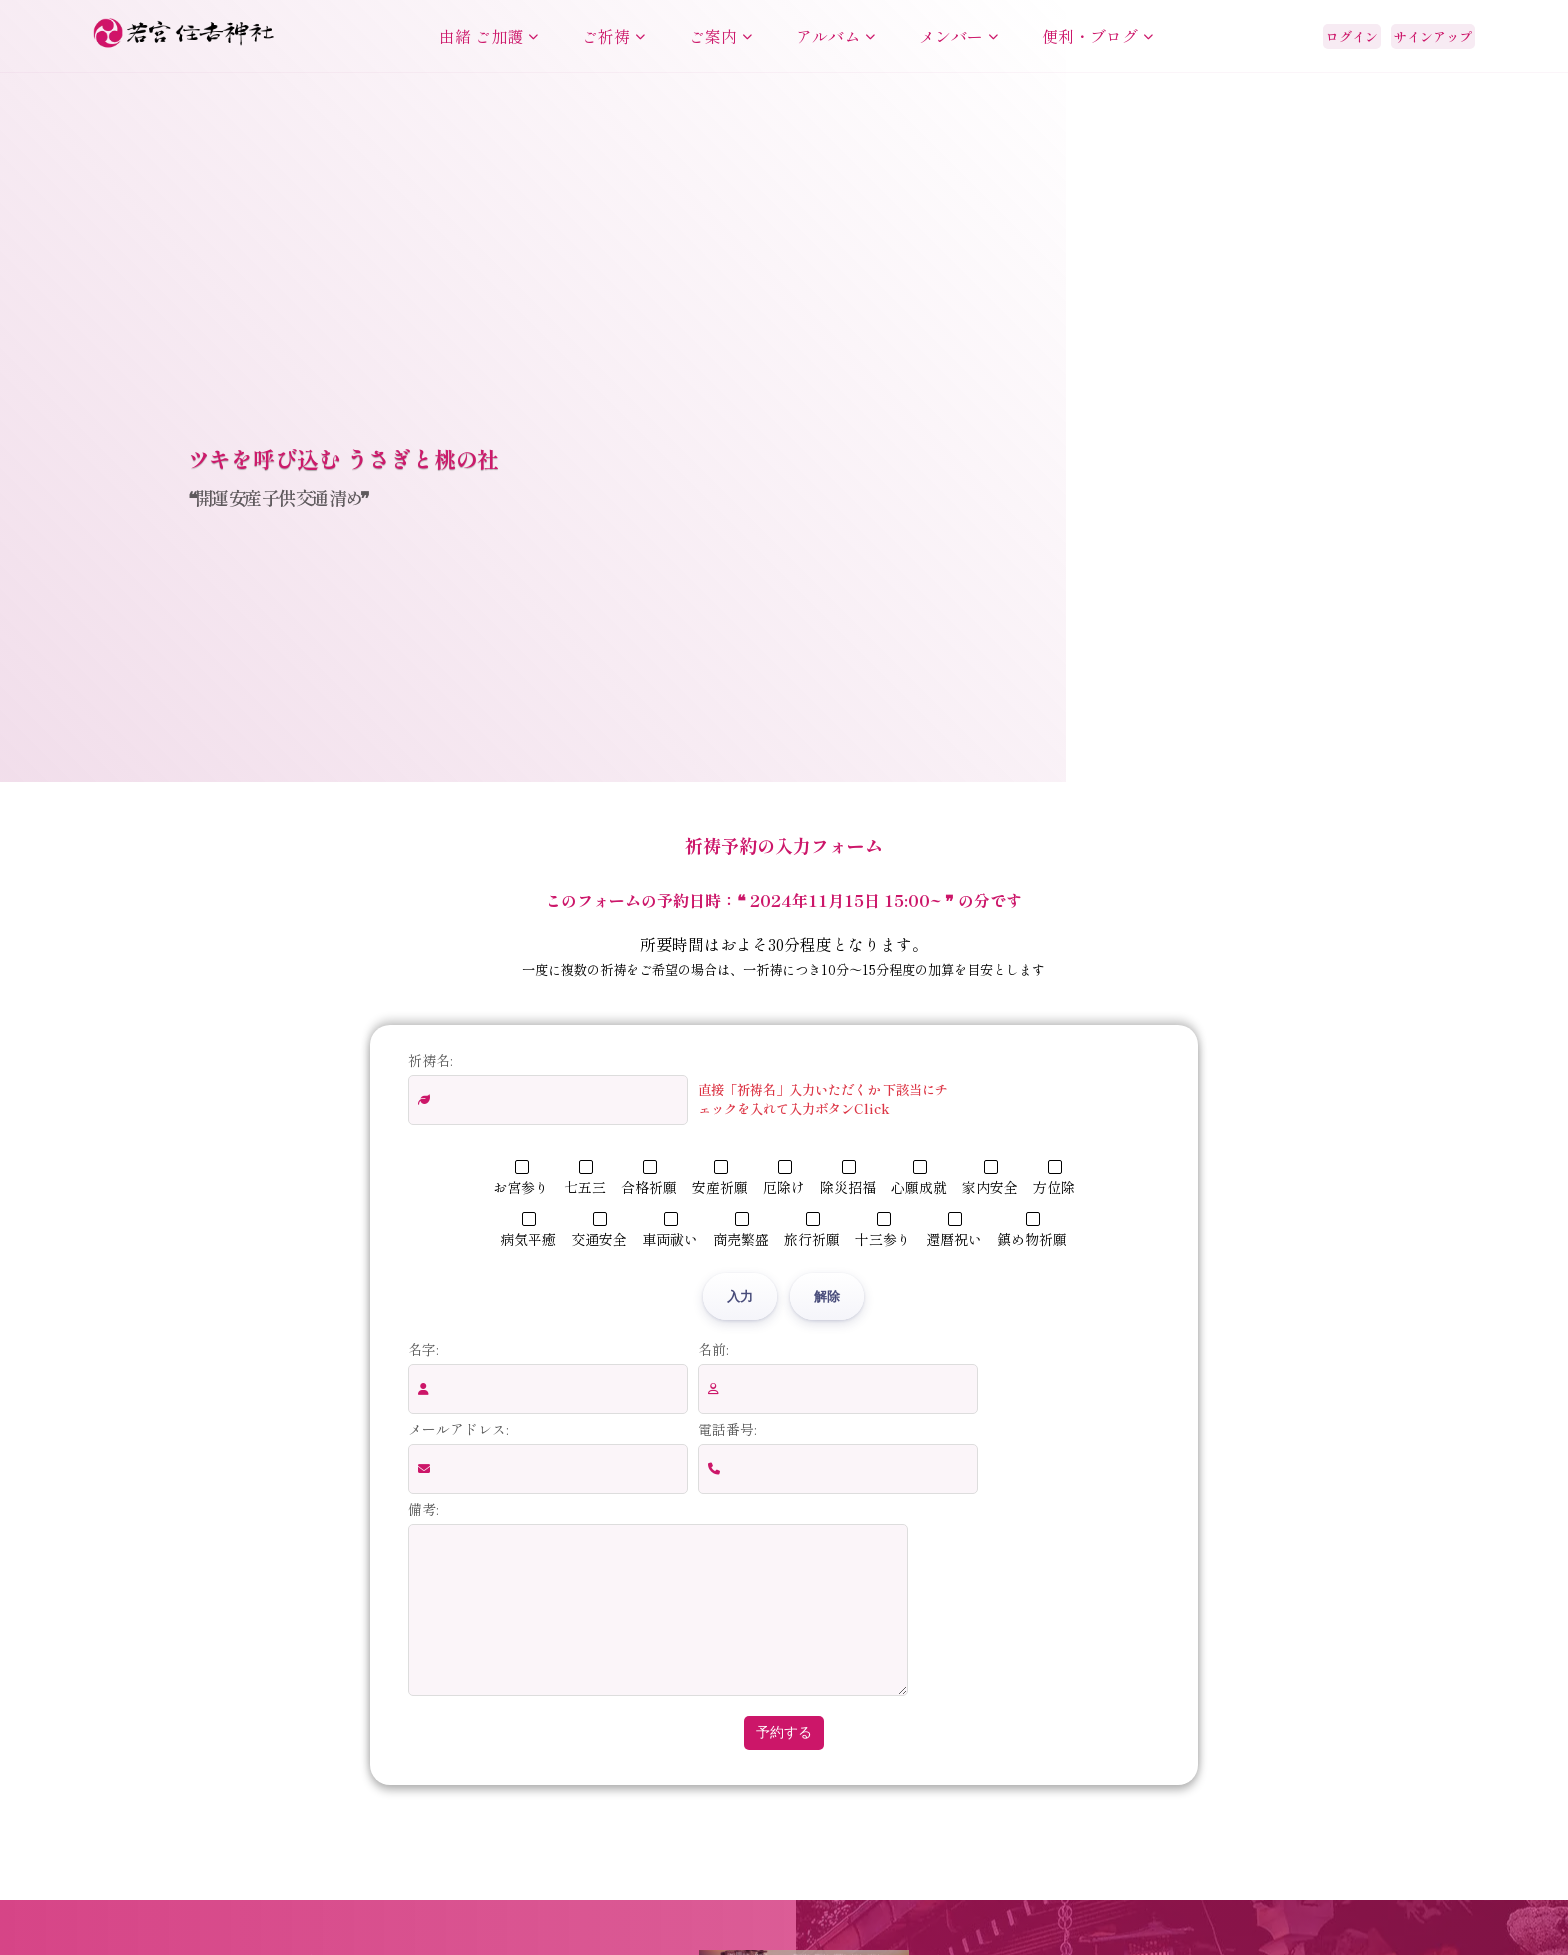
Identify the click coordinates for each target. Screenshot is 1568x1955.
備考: (423, 1509)
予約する (784, 1762)
